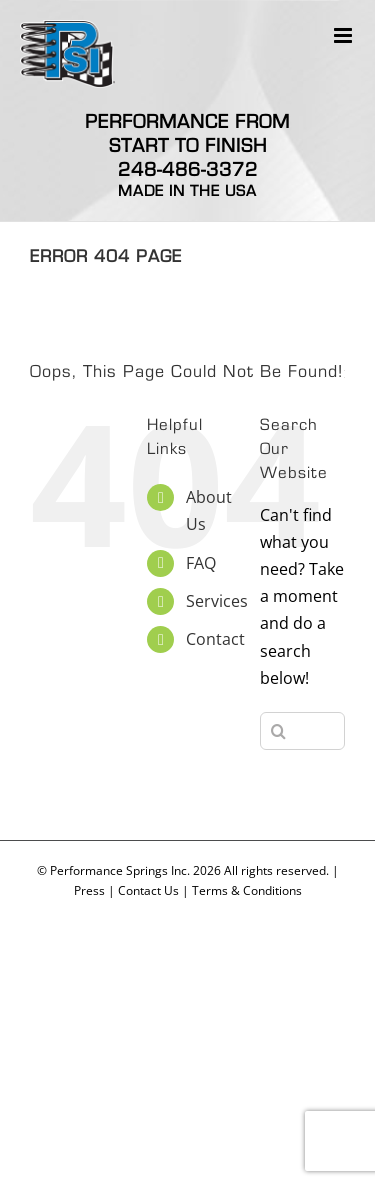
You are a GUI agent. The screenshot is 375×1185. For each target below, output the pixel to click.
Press (89, 890)
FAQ (201, 563)
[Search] (279, 731)
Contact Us (148, 890)
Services (217, 601)
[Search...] (302, 731)
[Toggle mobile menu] (344, 35)
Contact (215, 639)
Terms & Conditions (247, 890)
